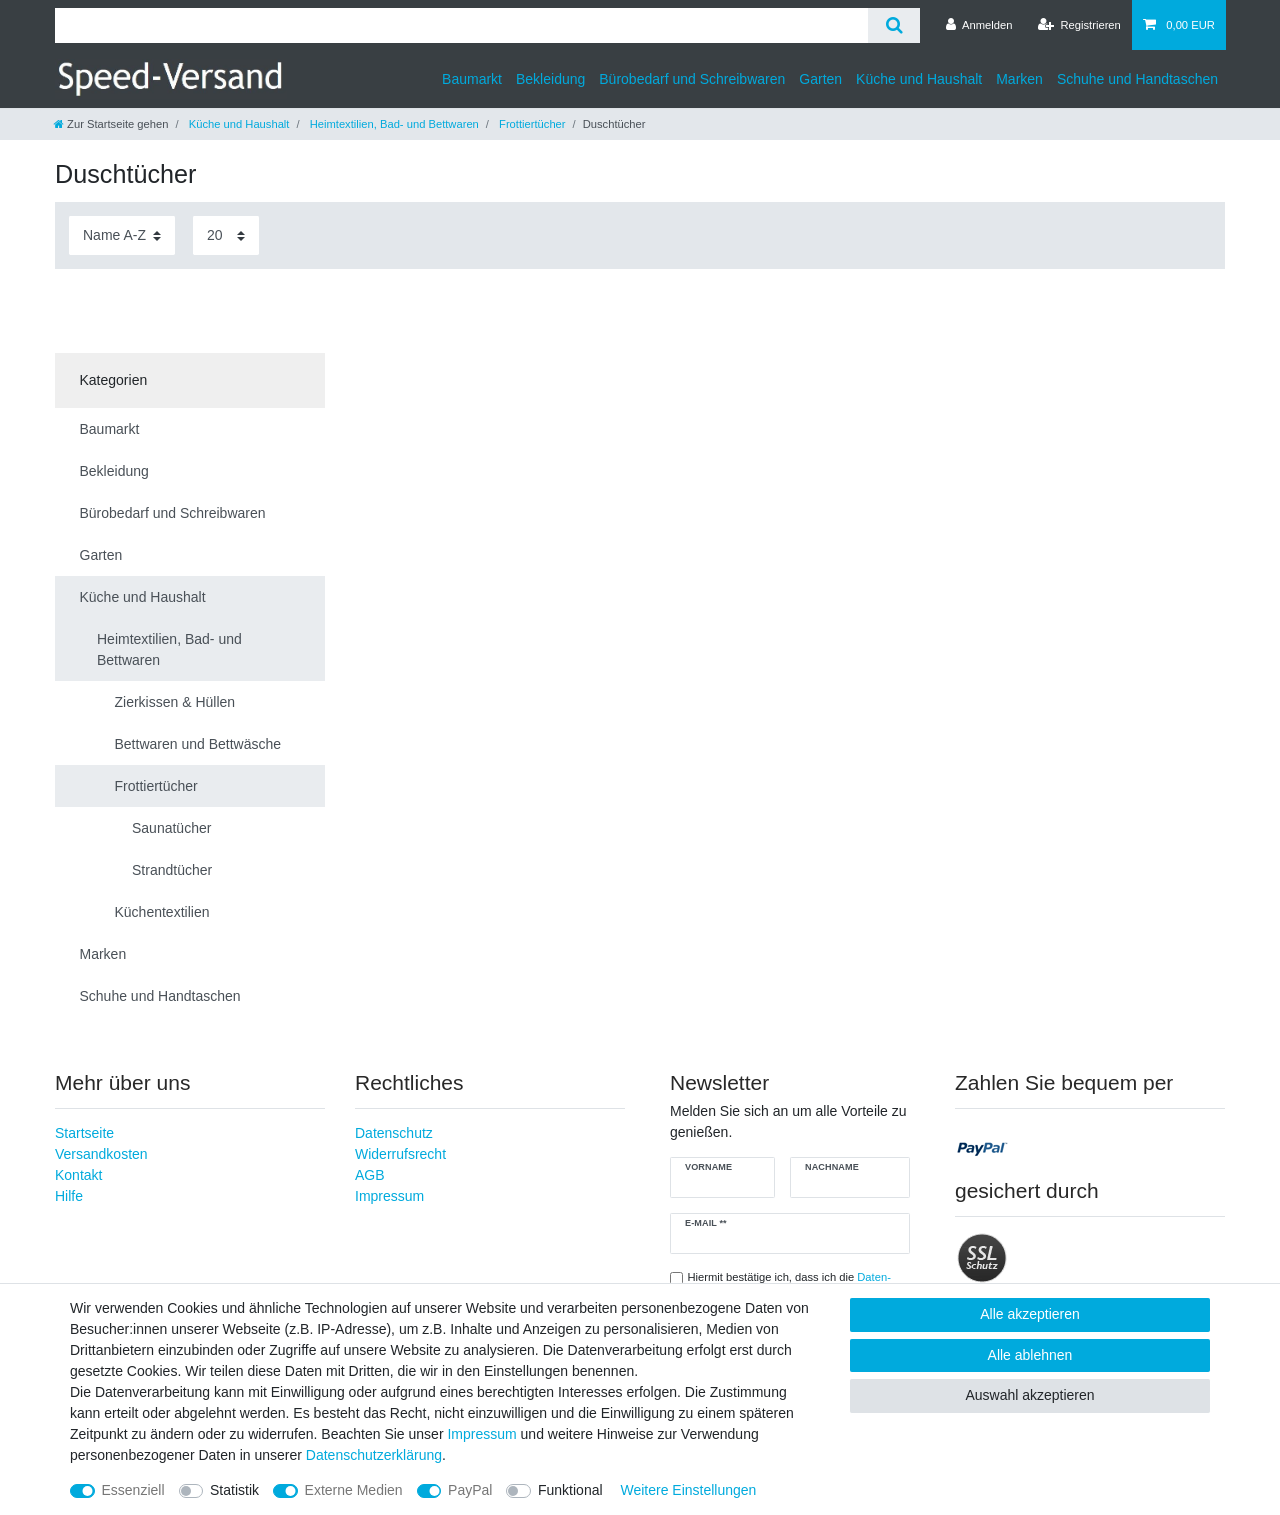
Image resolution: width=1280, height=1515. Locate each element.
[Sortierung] (122, 235)
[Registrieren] (1079, 25)
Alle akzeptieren (1030, 1314)
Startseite (84, 1133)
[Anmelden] (979, 25)
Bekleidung (550, 79)
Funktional (570, 1490)
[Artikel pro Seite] (226, 235)
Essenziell (133, 1490)
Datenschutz (394, 1133)
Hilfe (69, 1196)
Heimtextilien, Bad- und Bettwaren (393, 124)
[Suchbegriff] (461, 25)
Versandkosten (101, 1154)
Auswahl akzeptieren (1029, 1395)
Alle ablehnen (1030, 1355)
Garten (820, 79)
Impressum (389, 1196)
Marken (1019, 79)
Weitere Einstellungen (688, 1490)
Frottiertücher (531, 124)
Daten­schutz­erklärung (374, 1455)
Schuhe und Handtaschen (1137, 79)
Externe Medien (354, 1490)
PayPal (470, 1490)
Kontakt (78, 1175)
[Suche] (893, 25)
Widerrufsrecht (400, 1154)
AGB (370, 1175)
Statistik (234, 1490)
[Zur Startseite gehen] (111, 124)
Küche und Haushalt (919, 79)
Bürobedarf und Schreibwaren (692, 79)
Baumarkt (472, 79)
